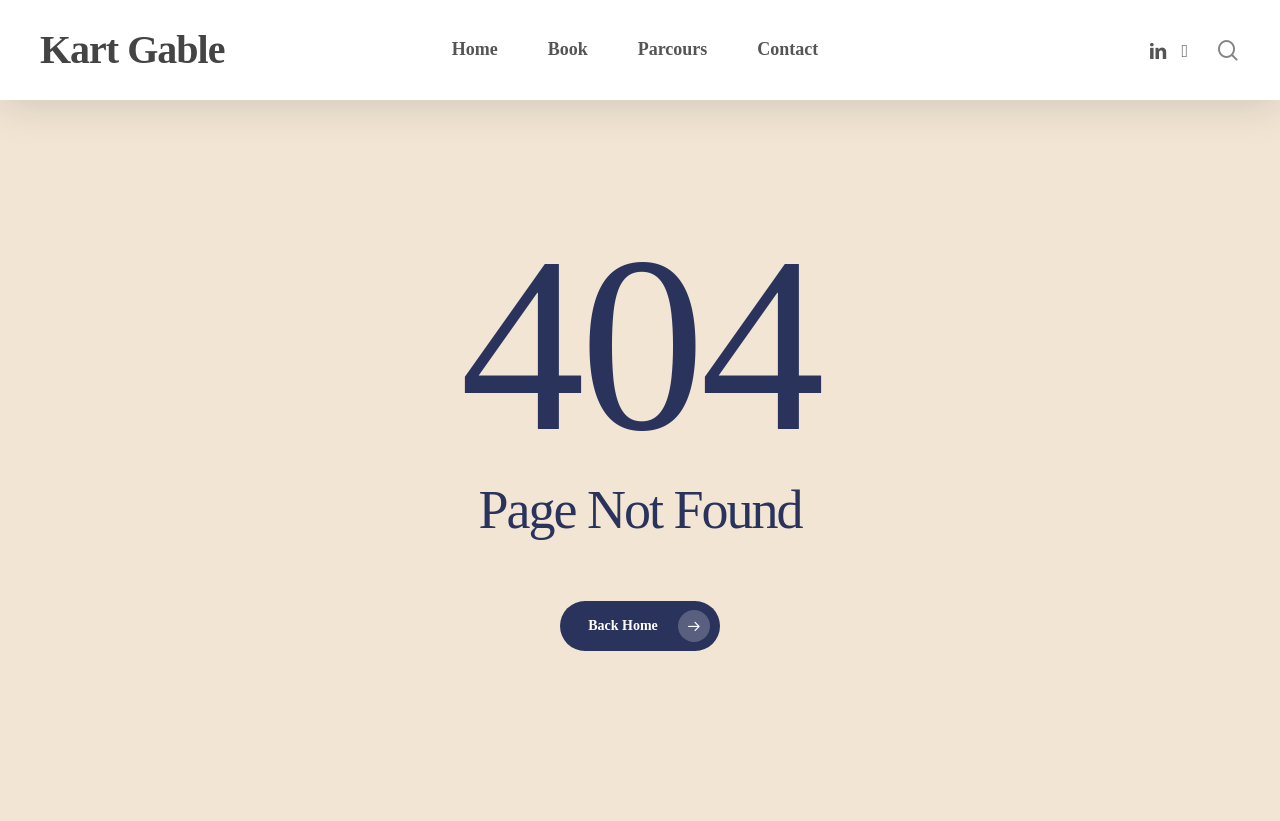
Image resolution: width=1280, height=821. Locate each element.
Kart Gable (132, 50)
